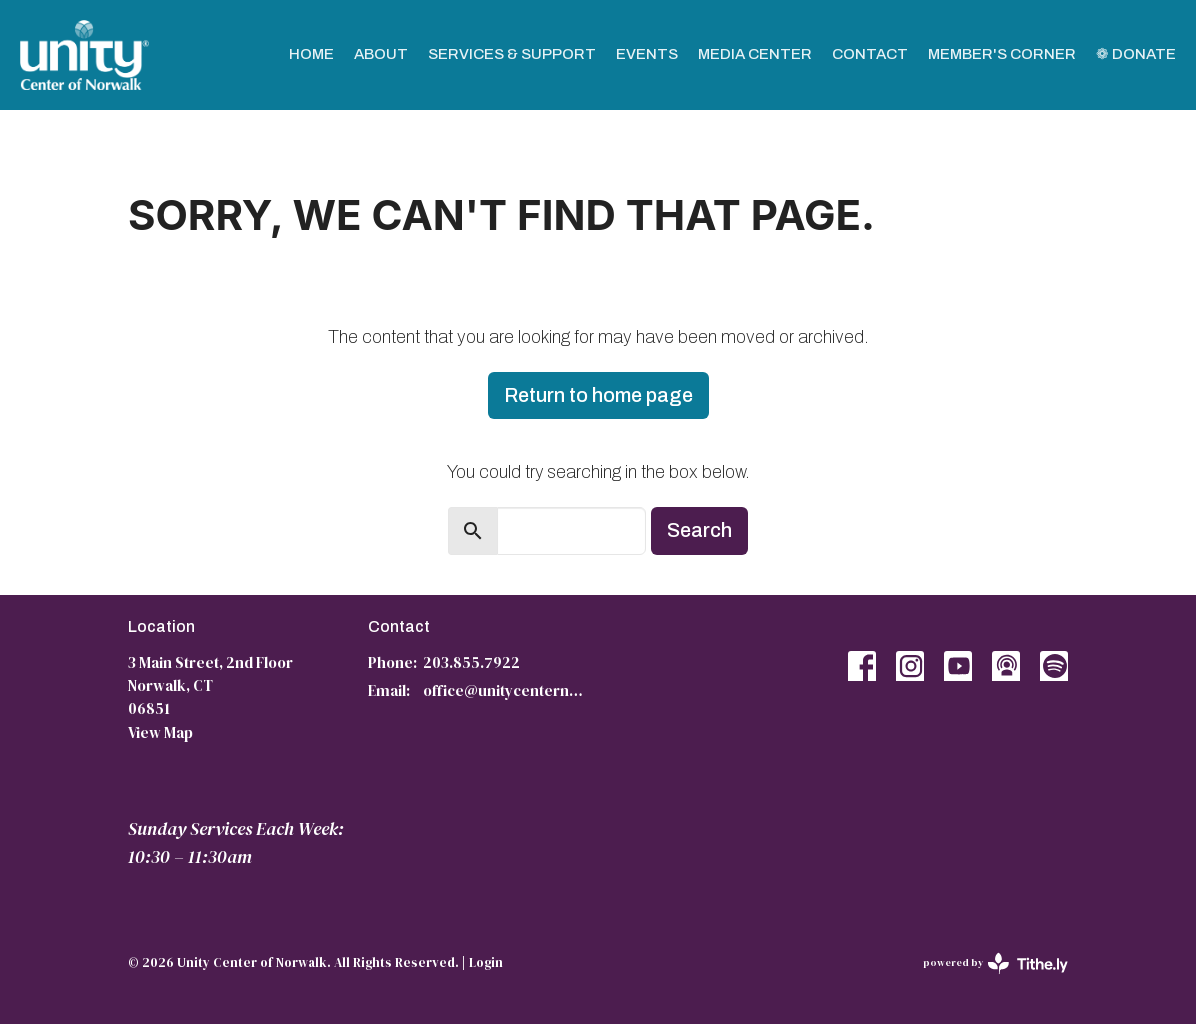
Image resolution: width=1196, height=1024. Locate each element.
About (381, 54)
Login (486, 962)
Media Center (755, 54)
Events (647, 54)
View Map (160, 732)
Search (699, 530)
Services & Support (512, 54)
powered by (995, 963)
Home (311, 54)
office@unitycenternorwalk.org (505, 690)
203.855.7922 (471, 662)
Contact (870, 54)
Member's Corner (1002, 54)
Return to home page (598, 395)
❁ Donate (1136, 54)
